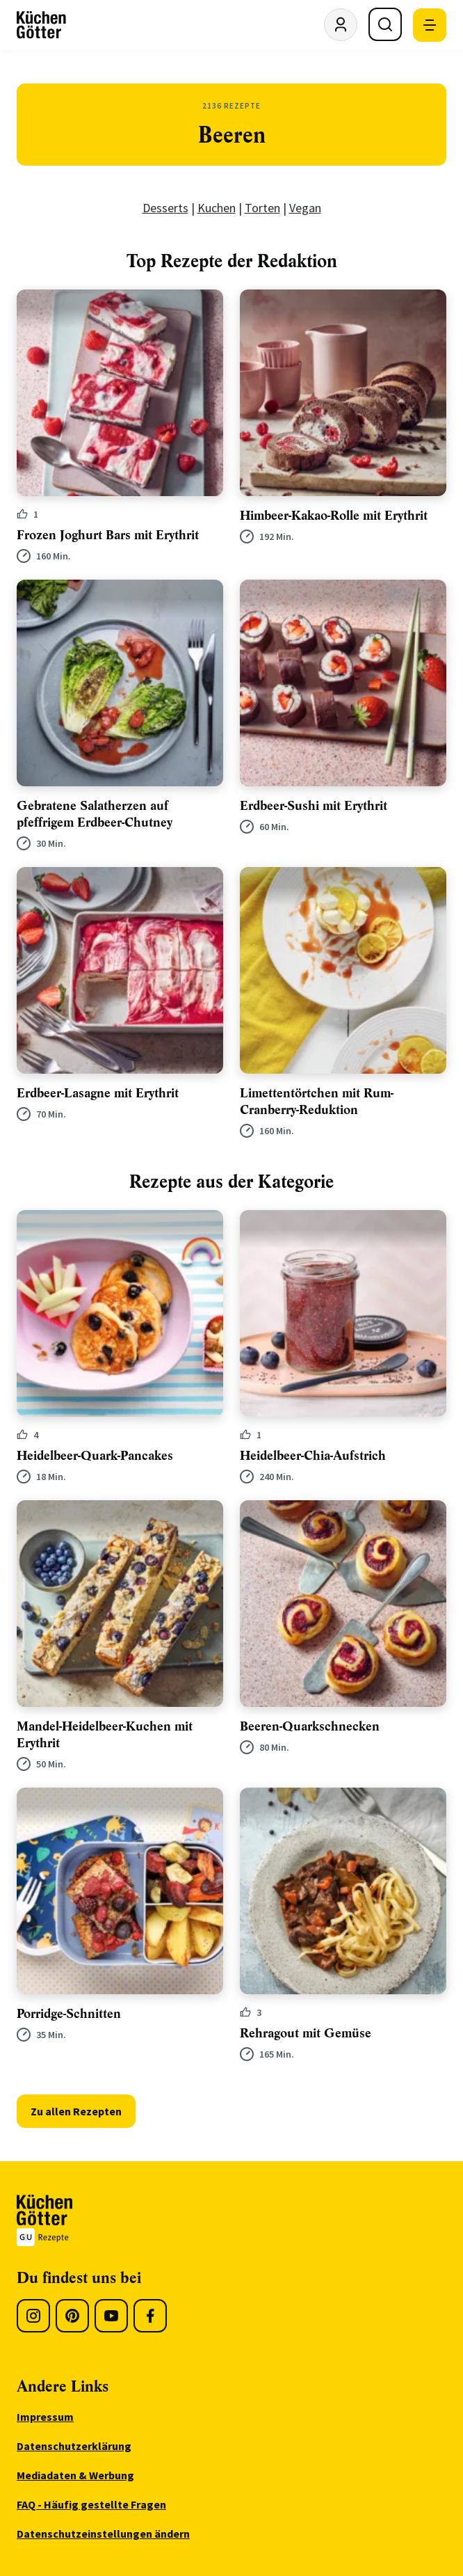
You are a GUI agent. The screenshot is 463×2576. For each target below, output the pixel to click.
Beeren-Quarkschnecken (310, 1726)
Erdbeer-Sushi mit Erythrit (313, 805)
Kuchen (216, 208)
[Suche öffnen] (385, 24)
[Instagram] (33, 2315)
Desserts (165, 208)
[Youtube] (111, 2315)
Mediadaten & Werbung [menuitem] (75, 2475)
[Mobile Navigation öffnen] (429, 25)
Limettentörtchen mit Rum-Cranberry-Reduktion (316, 1101)
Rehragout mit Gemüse (305, 2033)
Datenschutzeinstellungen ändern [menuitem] (103, 2534)
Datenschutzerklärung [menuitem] (74, 2446)
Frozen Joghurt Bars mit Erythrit (108, 535)
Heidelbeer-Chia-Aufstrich (313, 1455)
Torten (262, 208)
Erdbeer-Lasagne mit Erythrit (98, 1093)
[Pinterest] (72, 2315)
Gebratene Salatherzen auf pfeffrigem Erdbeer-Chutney (94, 814)
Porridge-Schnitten (69, 2013)
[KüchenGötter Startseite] (41, 25)
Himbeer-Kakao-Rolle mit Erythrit (334, 515)
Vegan (305, 208)
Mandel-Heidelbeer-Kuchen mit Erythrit (105, 1734)
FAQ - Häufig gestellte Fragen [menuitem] (91, 2504)
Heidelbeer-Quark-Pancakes (95, 1455)
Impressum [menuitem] (45, 2417)
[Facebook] (150, 2315)
